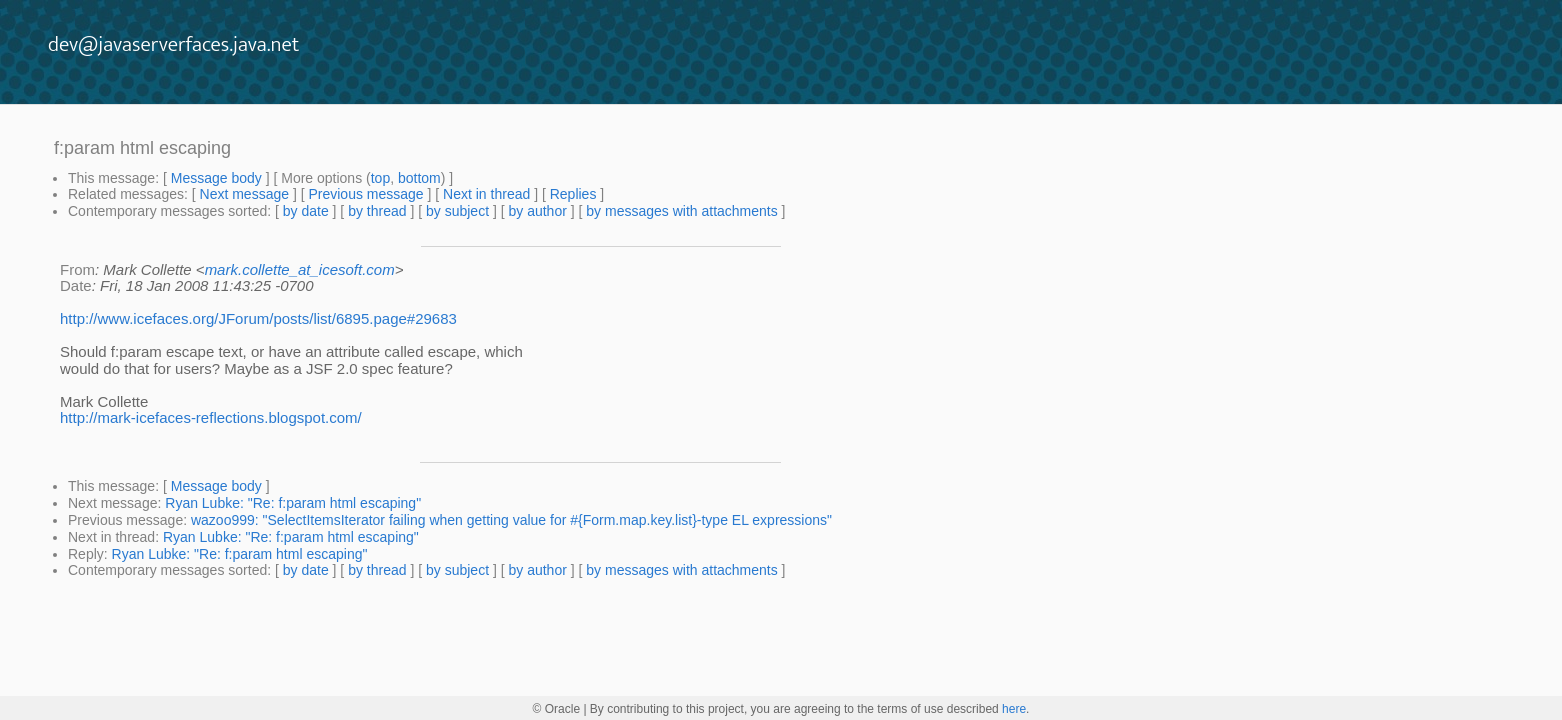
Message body (216, 178)
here (1014, 709)
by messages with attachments (681, 211)
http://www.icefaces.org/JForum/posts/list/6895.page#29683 (258, 318)
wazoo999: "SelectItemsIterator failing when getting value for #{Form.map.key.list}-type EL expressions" (511, 520)
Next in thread (486, 194)
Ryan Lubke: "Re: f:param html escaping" (293, 503)
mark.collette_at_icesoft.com (300, 269)
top (380, 178)
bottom (419, 178)
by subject (457, 211)
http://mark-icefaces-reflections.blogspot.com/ (211, 417)
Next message (244, 194)
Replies (573, 194)
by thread (377, 211)
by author (537, 211)
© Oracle (557, 709)
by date (306, 211)
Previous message (365, 194)
